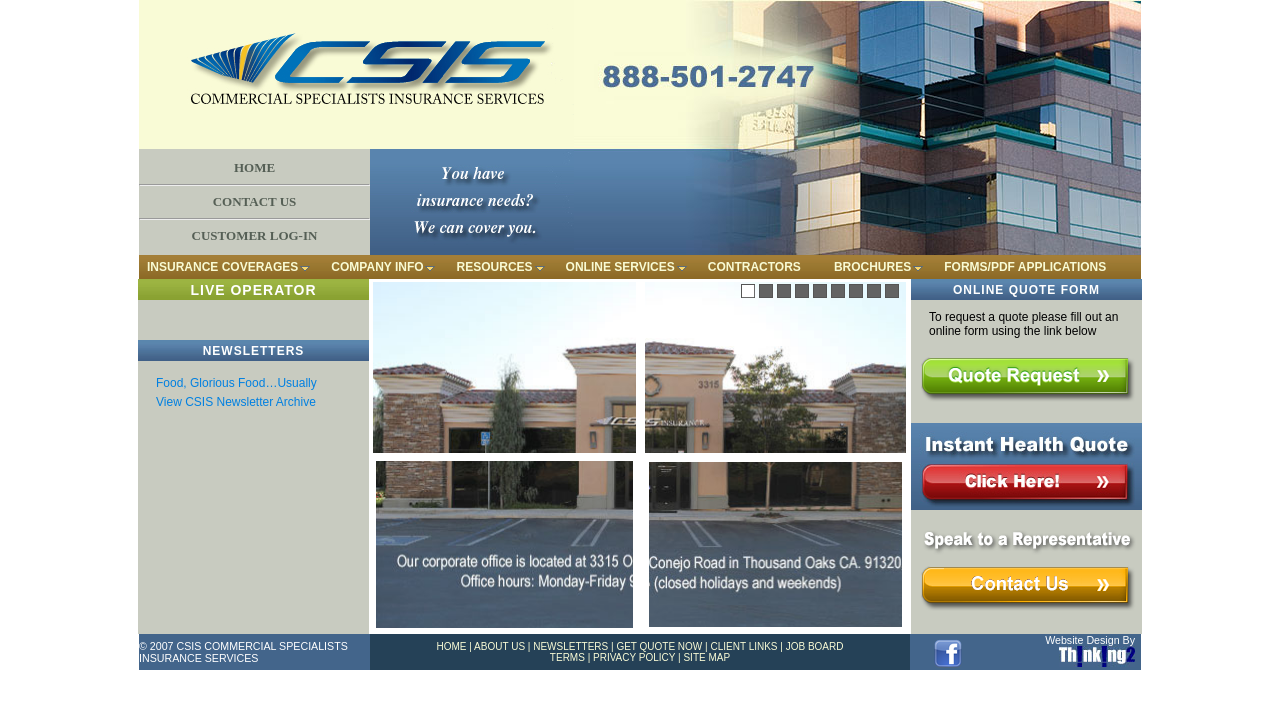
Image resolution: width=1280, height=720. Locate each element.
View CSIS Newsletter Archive (236, 402)
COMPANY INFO (377, 267)
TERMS (567, 657)
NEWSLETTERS (570, 646)
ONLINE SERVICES (620, 267)
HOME (254, 167)
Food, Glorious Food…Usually (236, 383)
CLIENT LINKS (743, 646)
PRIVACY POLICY (634, 657)
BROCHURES (872, 267)
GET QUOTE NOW (659, 646)
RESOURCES (495, 267)
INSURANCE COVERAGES (222, 267)
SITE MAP (706, 657)
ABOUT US (499, 646)
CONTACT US (255, 201)
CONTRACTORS (754, 267)
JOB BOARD (815, 646)
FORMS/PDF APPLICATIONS (1025, 267)
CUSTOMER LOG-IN (255, 235)
